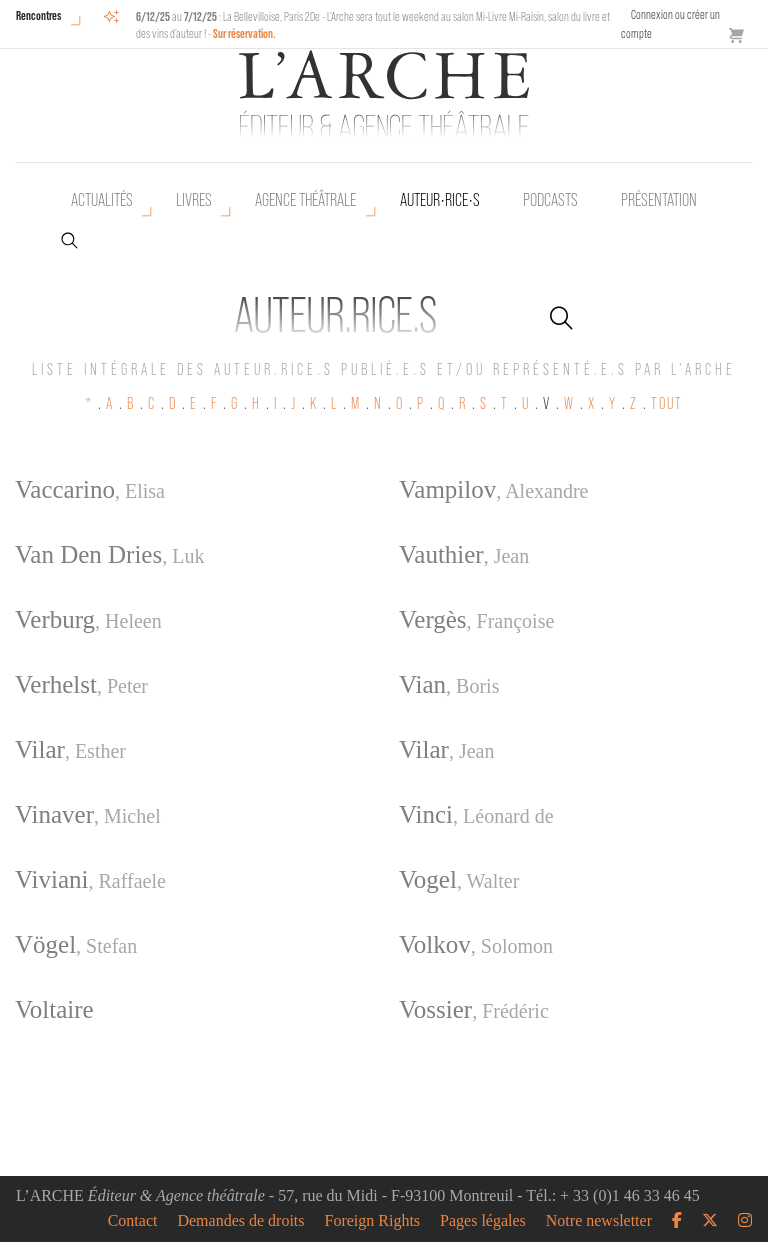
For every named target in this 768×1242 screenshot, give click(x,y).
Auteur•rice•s (440, 200)
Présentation (659, 200)
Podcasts (550, 200)
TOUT (667, 403)
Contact (133, 1221)
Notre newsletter (599, 1221)
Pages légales (483, 1221)
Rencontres (38, 15)
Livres (194, 200)
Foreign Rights (373, 1221)
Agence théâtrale (305, 200)
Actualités (102, 200)
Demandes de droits (240, 1221)
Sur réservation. (244, 33)
